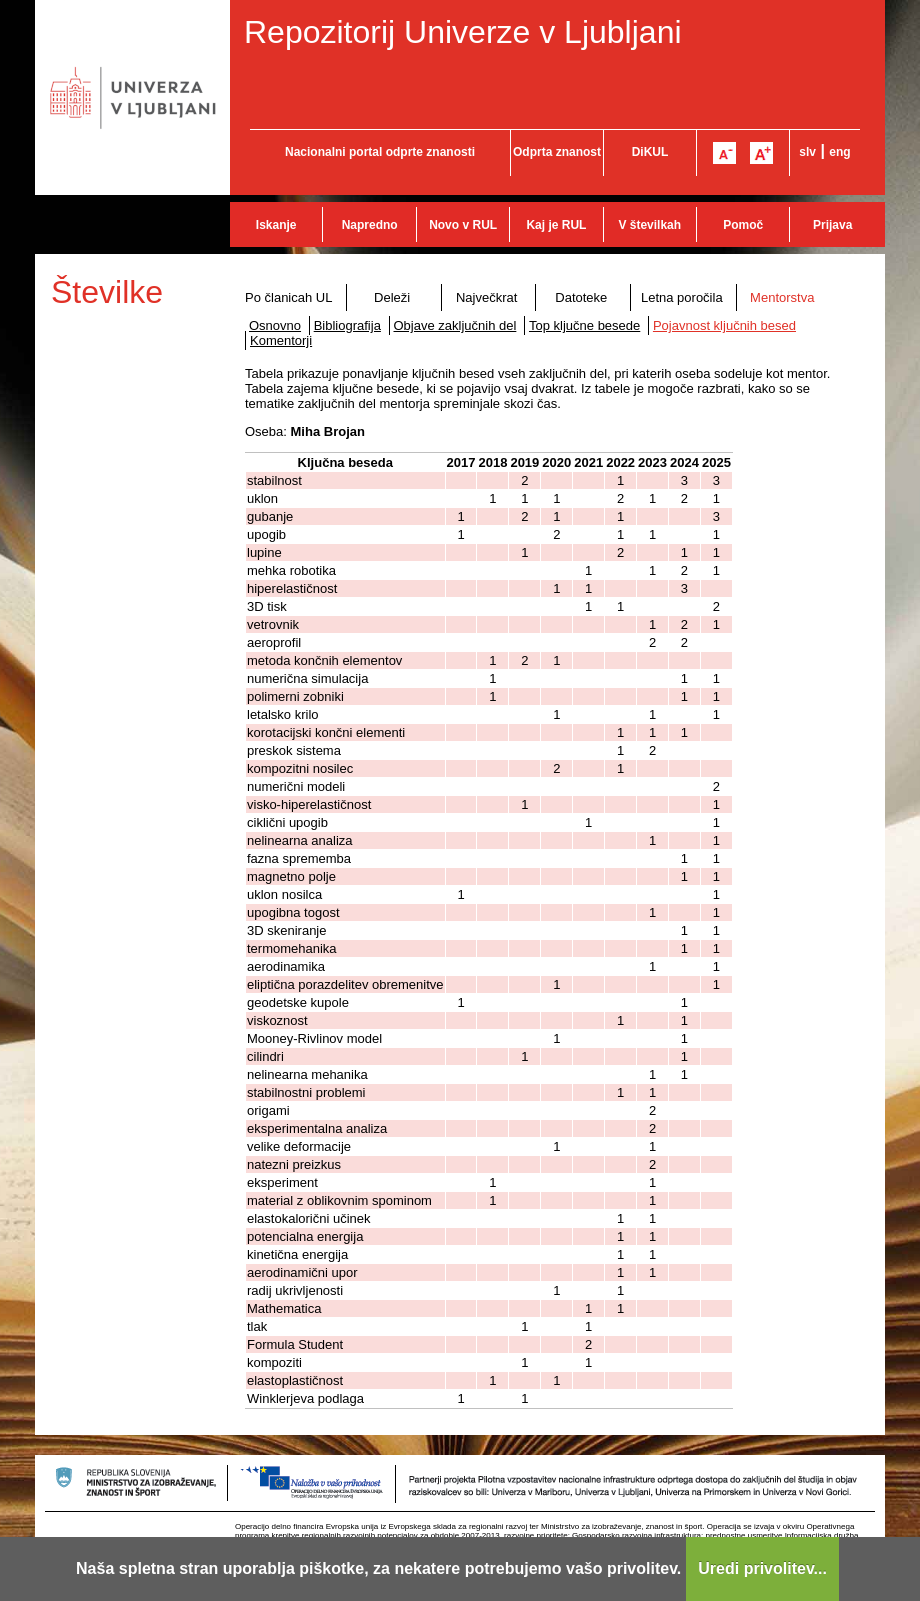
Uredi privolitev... (762, 1568)
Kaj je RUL (556, 225)
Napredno (370, 225)
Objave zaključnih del (455, 325)
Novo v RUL (463, 225)
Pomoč (743, 225)
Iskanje (276, 225)
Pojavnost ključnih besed (724, 325)
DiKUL (650, 152)
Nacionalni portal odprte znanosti (380, 152)
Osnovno (275, 325)
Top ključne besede (584, 325)
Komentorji (281, 340)
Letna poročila (682, 297)
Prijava (832, 225)
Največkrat (486, 297)
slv (807, 152)
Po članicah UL (288, 297)
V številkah (649, 225)
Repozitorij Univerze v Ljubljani (463, 32)
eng (839, 152)
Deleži (392, 297)
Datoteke (581, 297)
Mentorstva (782, 297)
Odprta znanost (557, 152)
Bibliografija (347, 325)
